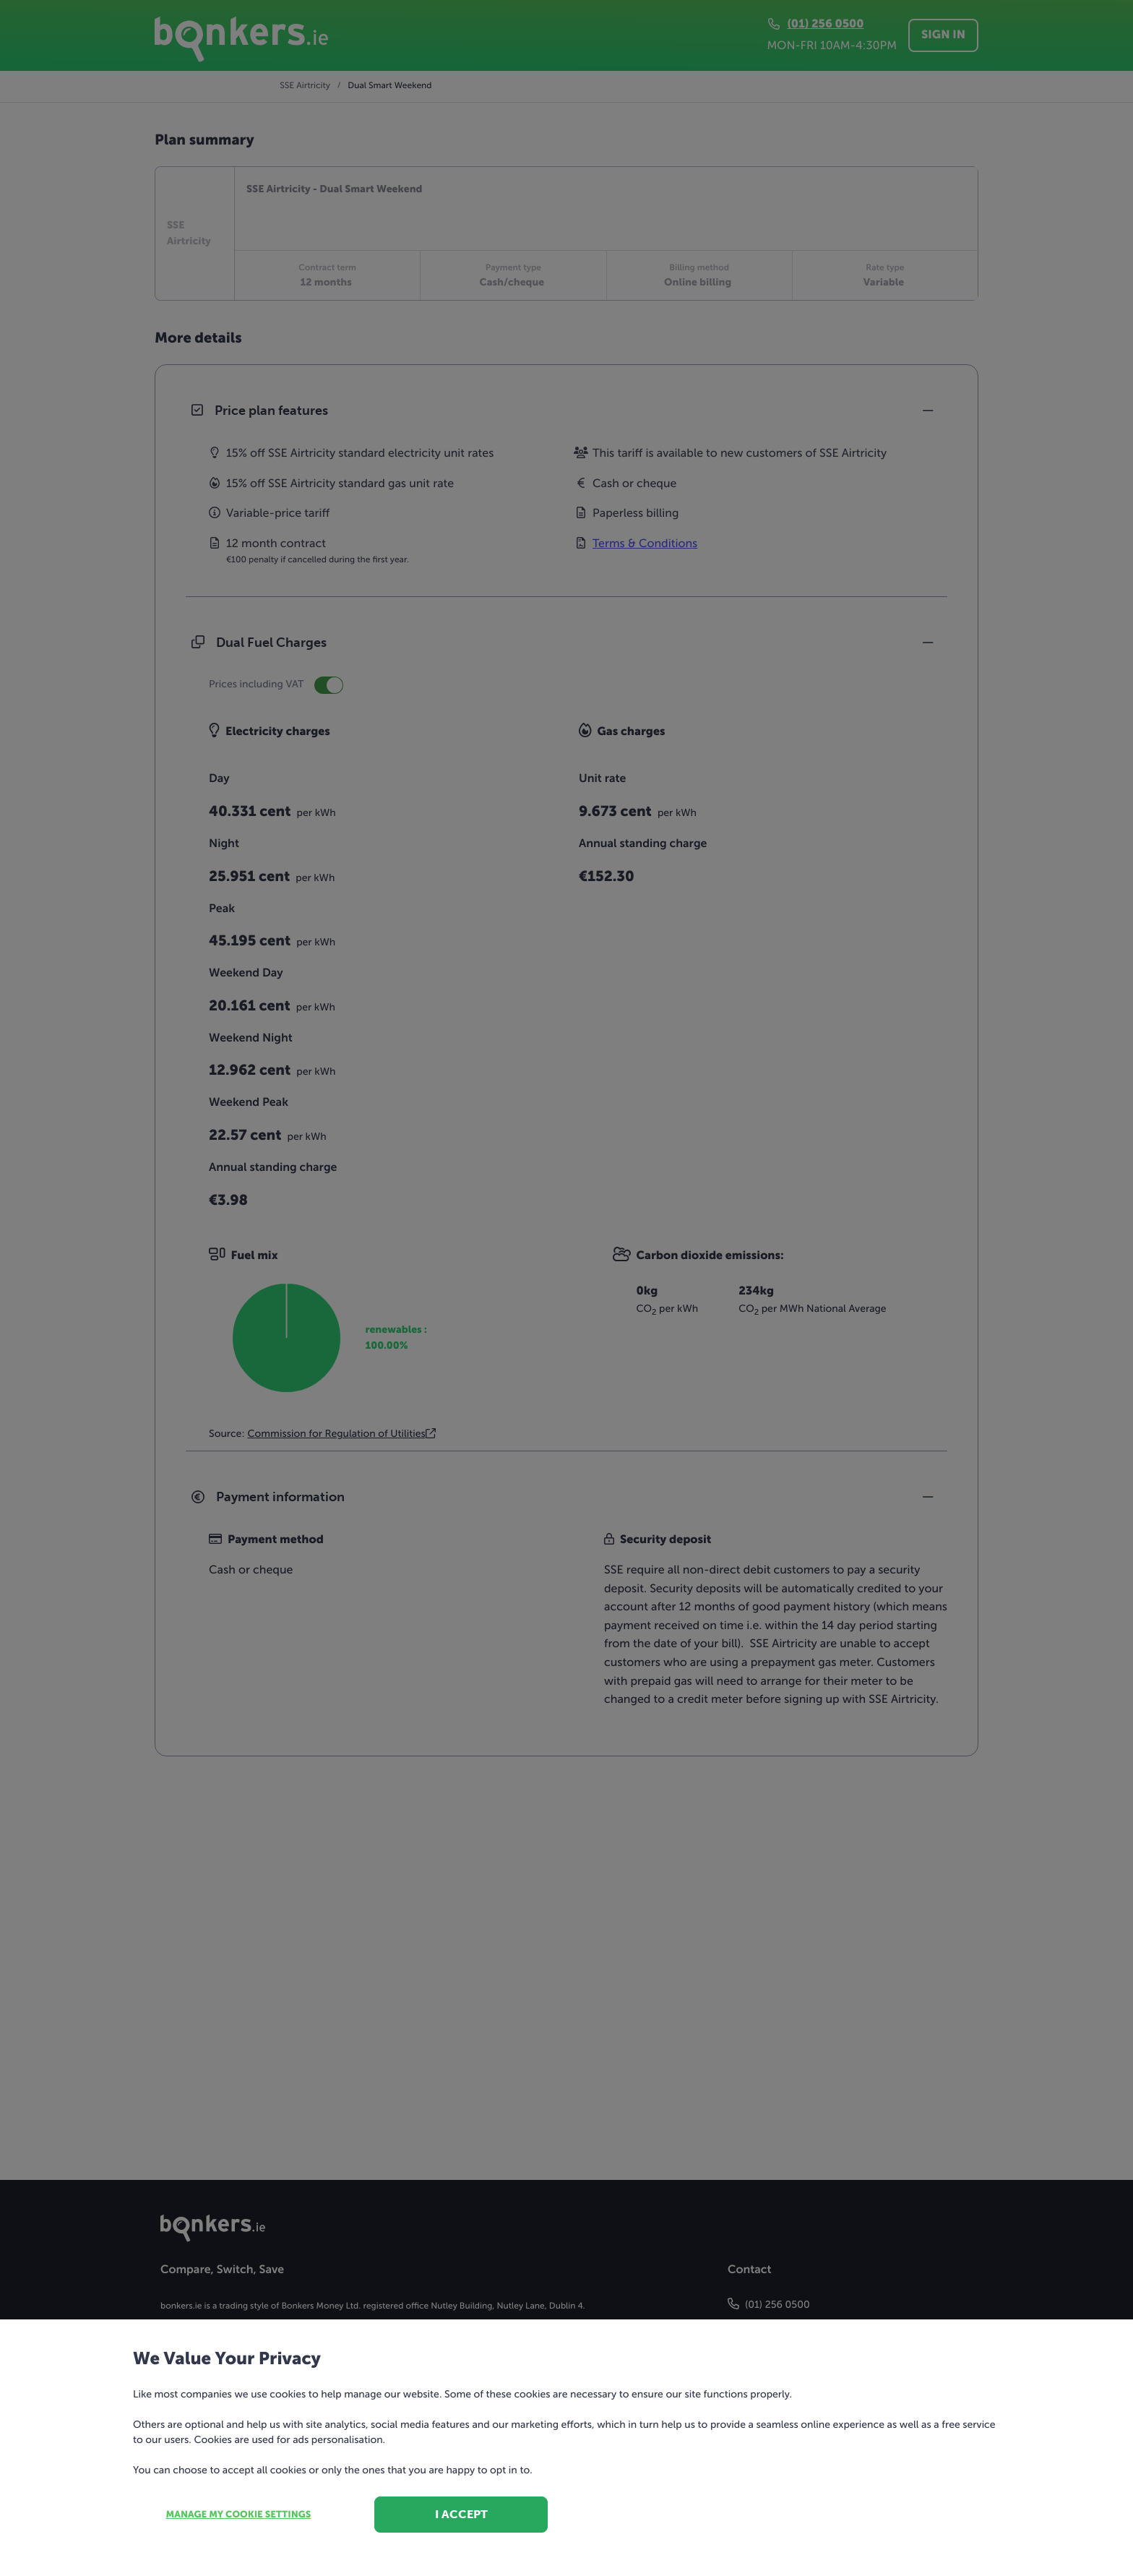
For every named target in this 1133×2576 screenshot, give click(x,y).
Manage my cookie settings (238, 2515)
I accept (461, 2514)
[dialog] (566, 1288)
